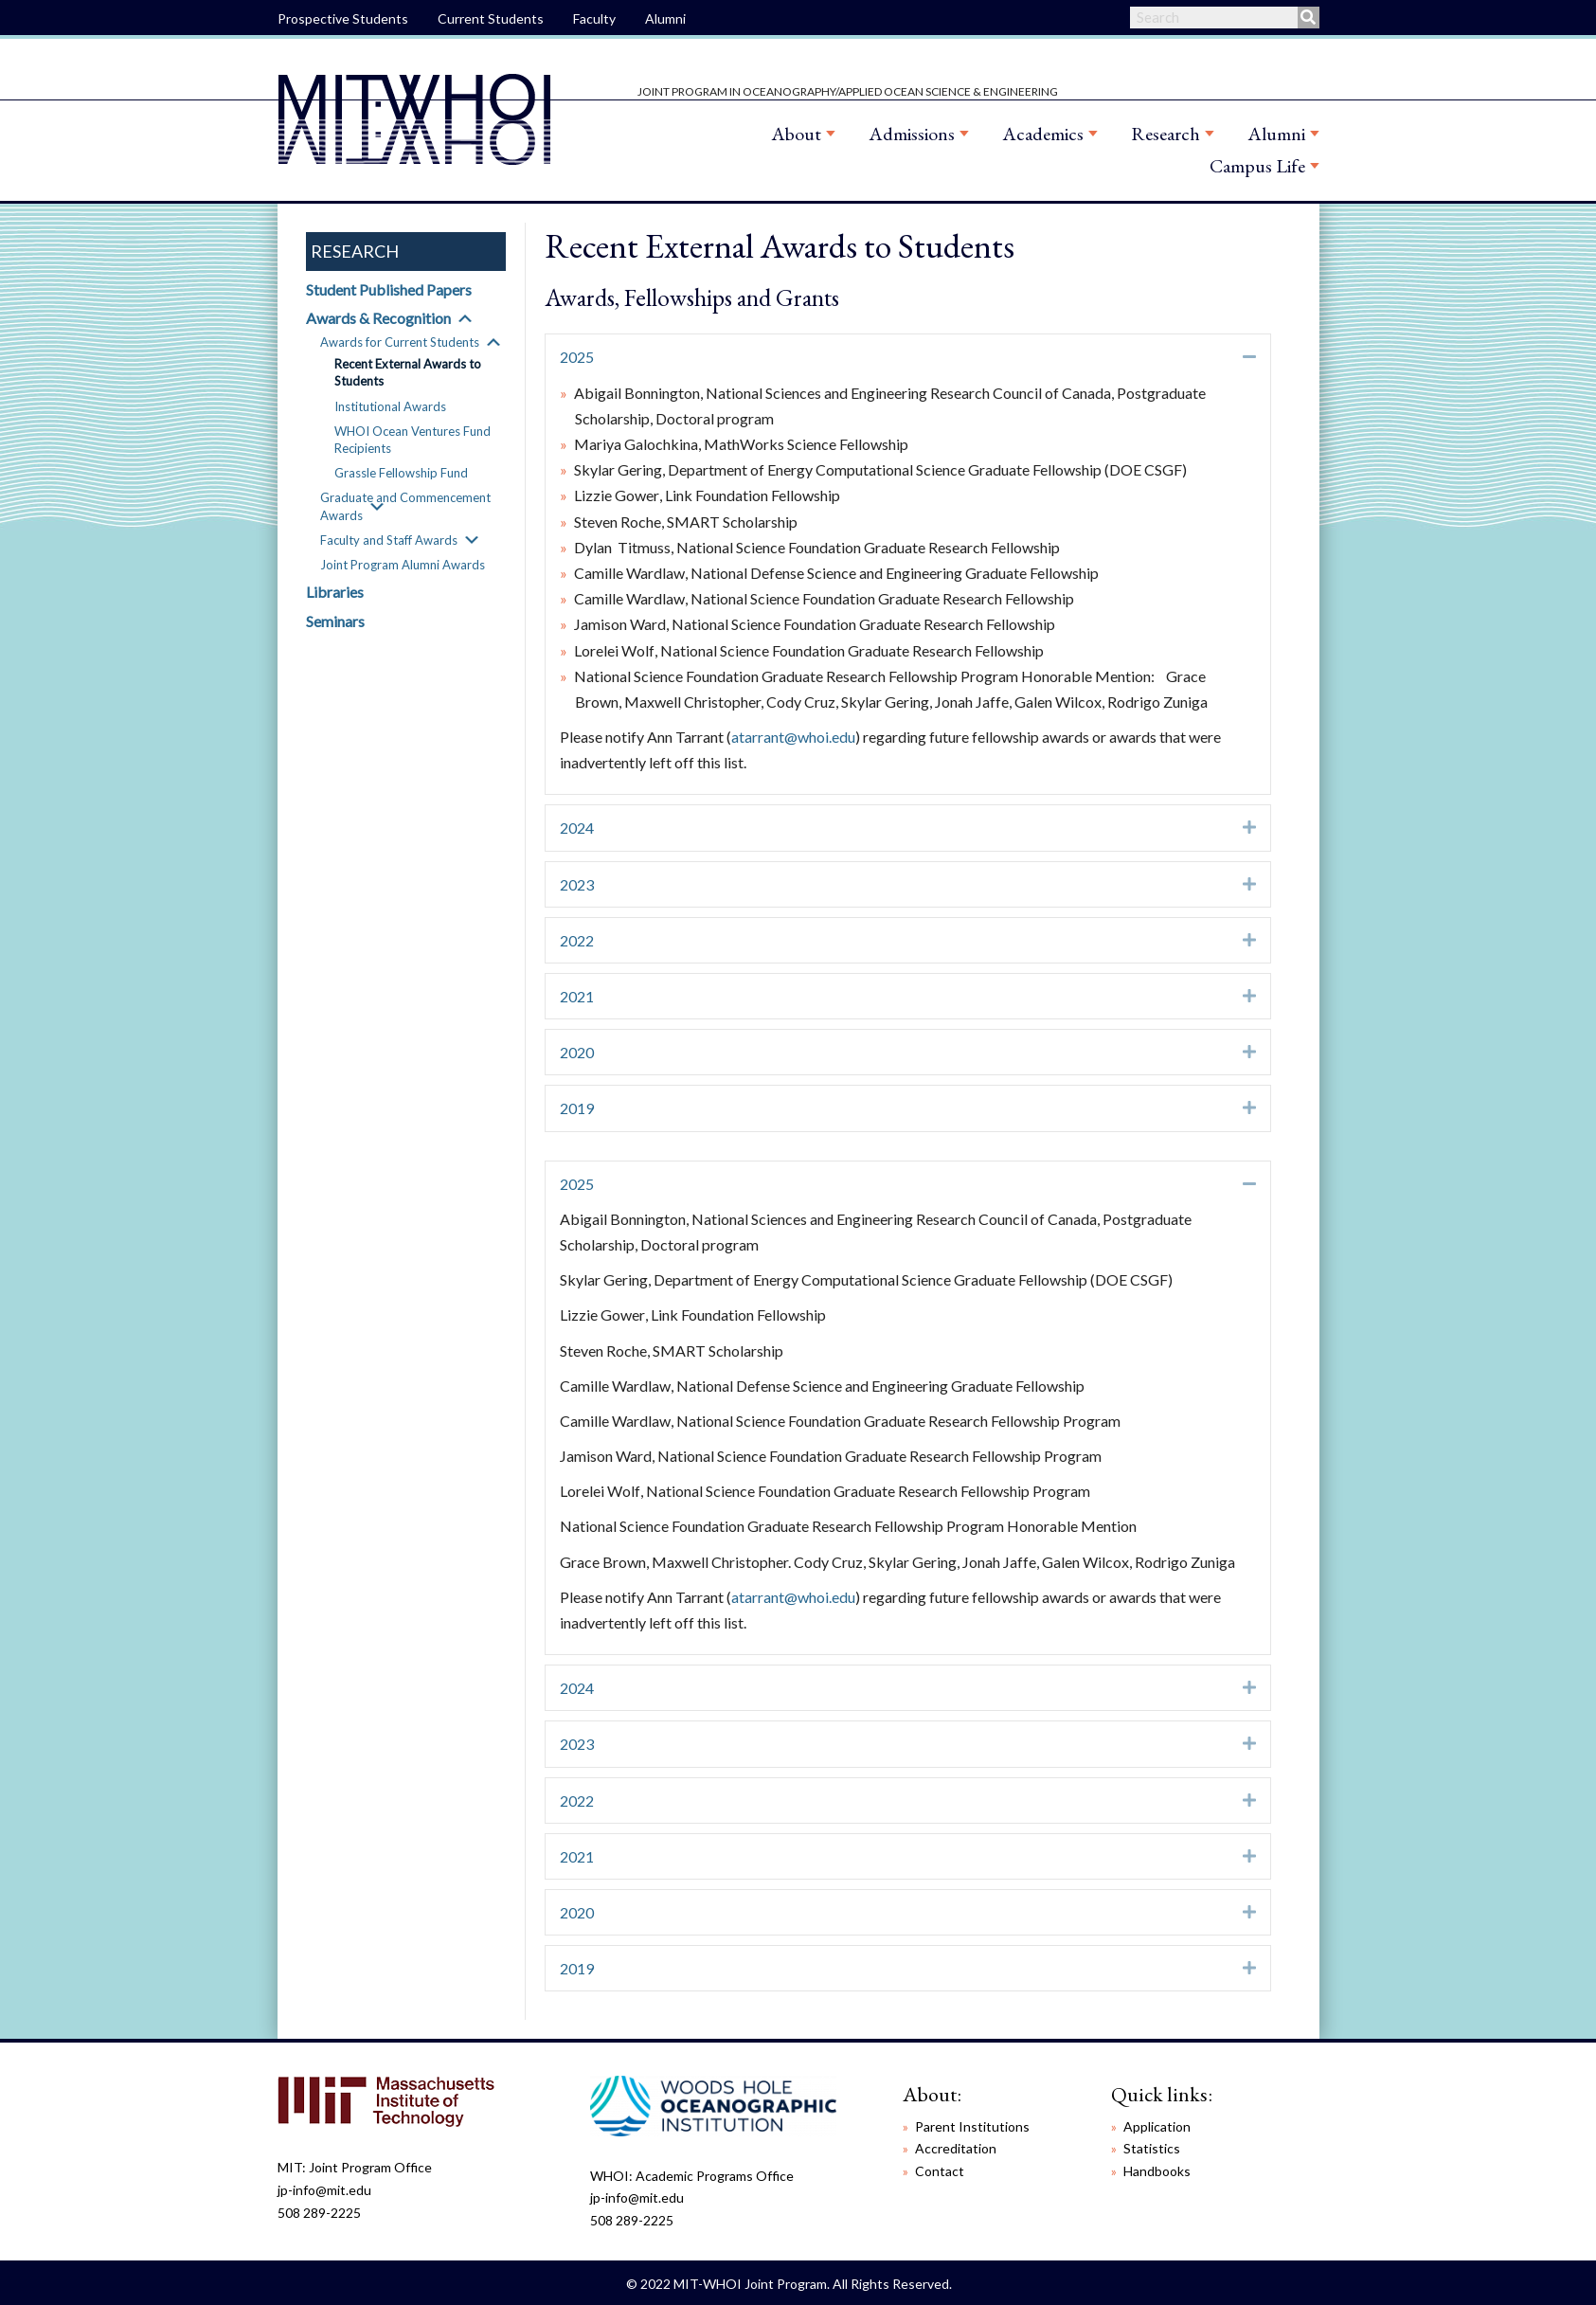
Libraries (335, 592)
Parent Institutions (972, 2126)
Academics (1043, 133)
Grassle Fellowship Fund (401, 472)
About (796, 133)
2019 (577, 1108)
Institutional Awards (390, 406)
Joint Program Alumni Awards (402, 564)
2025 (577, 357)
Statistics (1151, 2148)
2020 (577, 1052)
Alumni (665, 18)
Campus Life (1257, 165)
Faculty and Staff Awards (388, 540)
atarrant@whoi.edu (793, 737)
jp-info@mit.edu (324, 2190)
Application (1157, 2126)
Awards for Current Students (399, 342)
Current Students (491, 18)
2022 (577, 940)
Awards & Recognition (378, 318)
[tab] (908, 356)
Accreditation (955, 2148)
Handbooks (1157, 2171)
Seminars (335, 621)
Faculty (594, 18)
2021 (577, 996)
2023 (577, 884)
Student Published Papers (389, 289)
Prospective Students (343, 18)
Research (1165, 133)
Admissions (912, 133)
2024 (577, 828)
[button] (465, 318)
